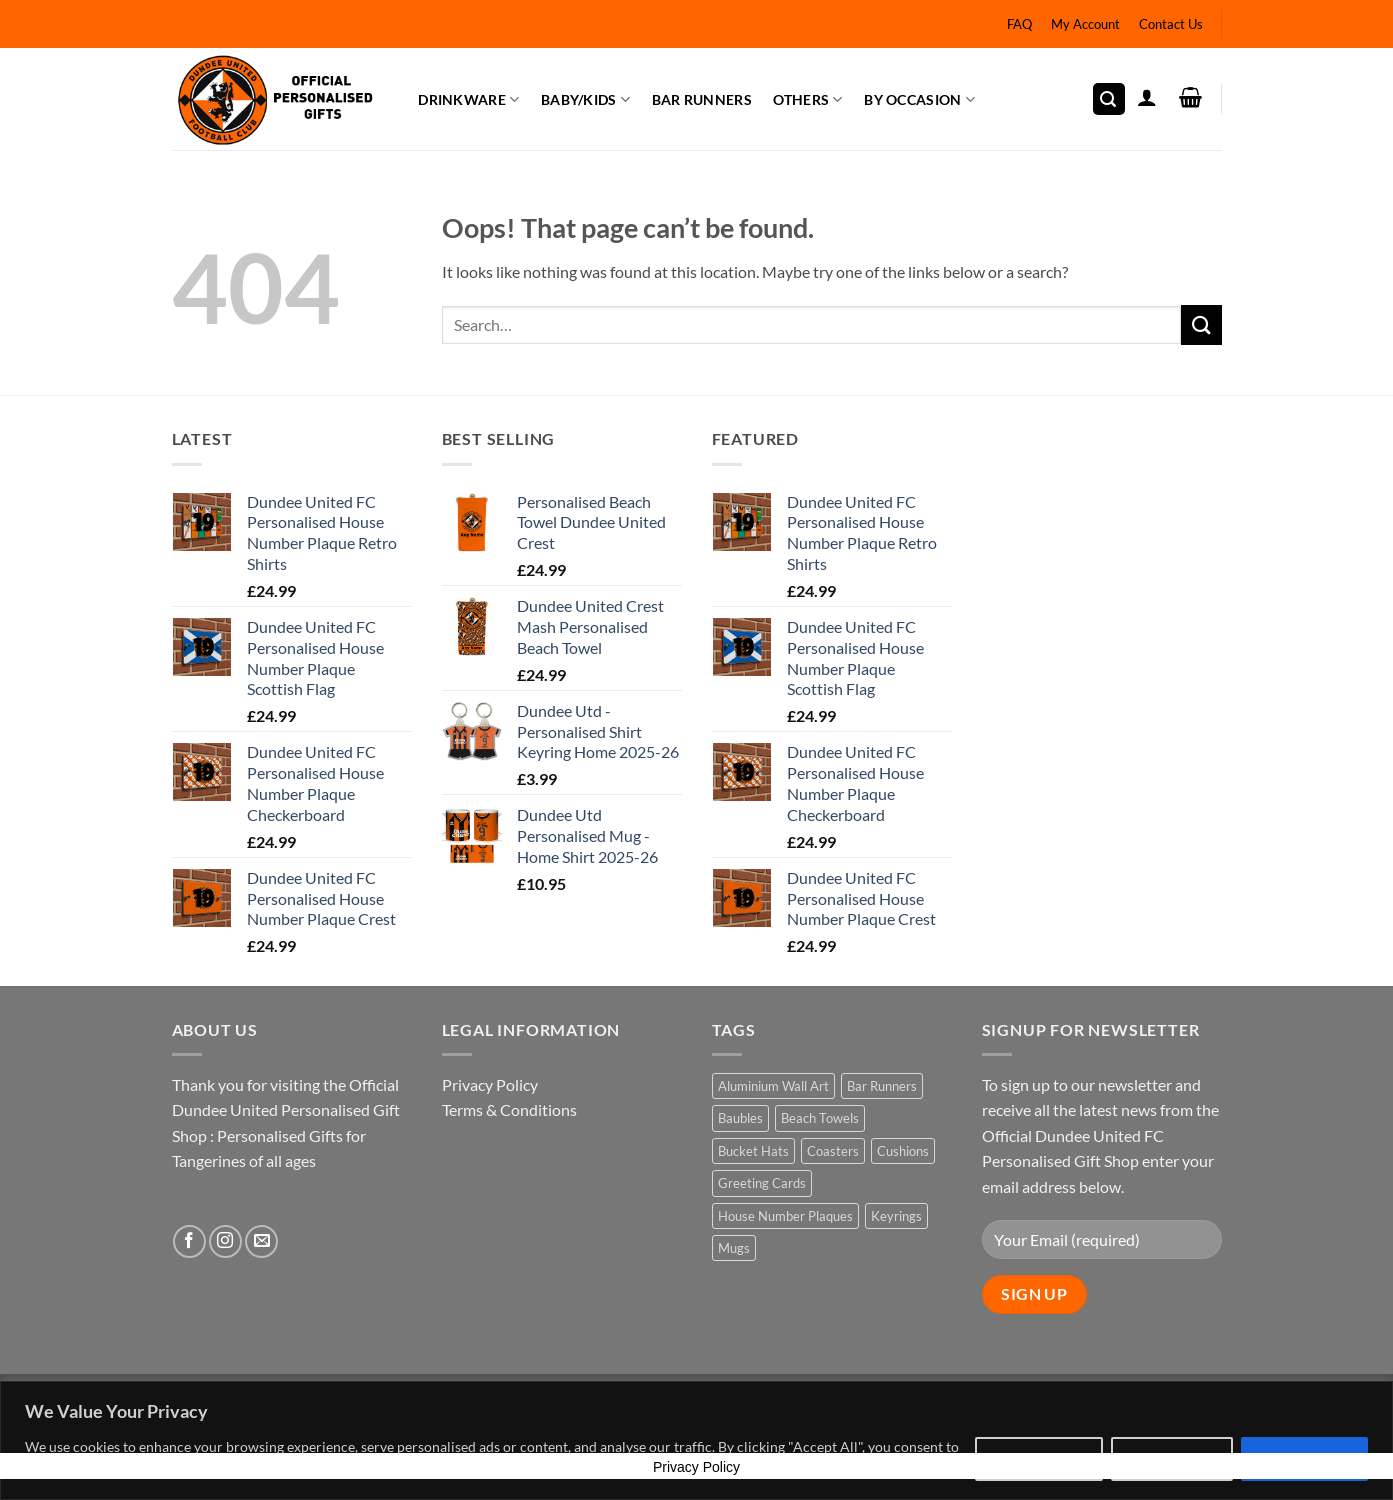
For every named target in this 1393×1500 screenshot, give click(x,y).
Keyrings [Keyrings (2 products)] (896, 1216)
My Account (1085, 24)
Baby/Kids (585, 99)
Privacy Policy (490, 1084)
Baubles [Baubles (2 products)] (740, 1118)
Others (807, 99)
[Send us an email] (261, 1241)
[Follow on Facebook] (189, 1241)
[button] (1109, 99)
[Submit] (1201, 324)
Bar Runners (702, 99)
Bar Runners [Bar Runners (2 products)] (882, 1086)
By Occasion (919, 99)
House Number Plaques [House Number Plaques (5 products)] (785, 1216)
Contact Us (1171, 24)
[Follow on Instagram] (225, 1241)
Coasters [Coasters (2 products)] (833, 1151)
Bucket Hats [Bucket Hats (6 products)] (753, 1151)
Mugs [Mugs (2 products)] (734, 1248)
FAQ (1019, 24)
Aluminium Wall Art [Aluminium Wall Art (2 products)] (773, 1086)
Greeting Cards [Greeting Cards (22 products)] (762, 1183)
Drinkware (468, 99)
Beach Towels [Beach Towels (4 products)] (820, 1118)
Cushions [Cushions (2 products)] (903, 1151)
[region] (696, 1440)
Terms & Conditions (509, 1109)
